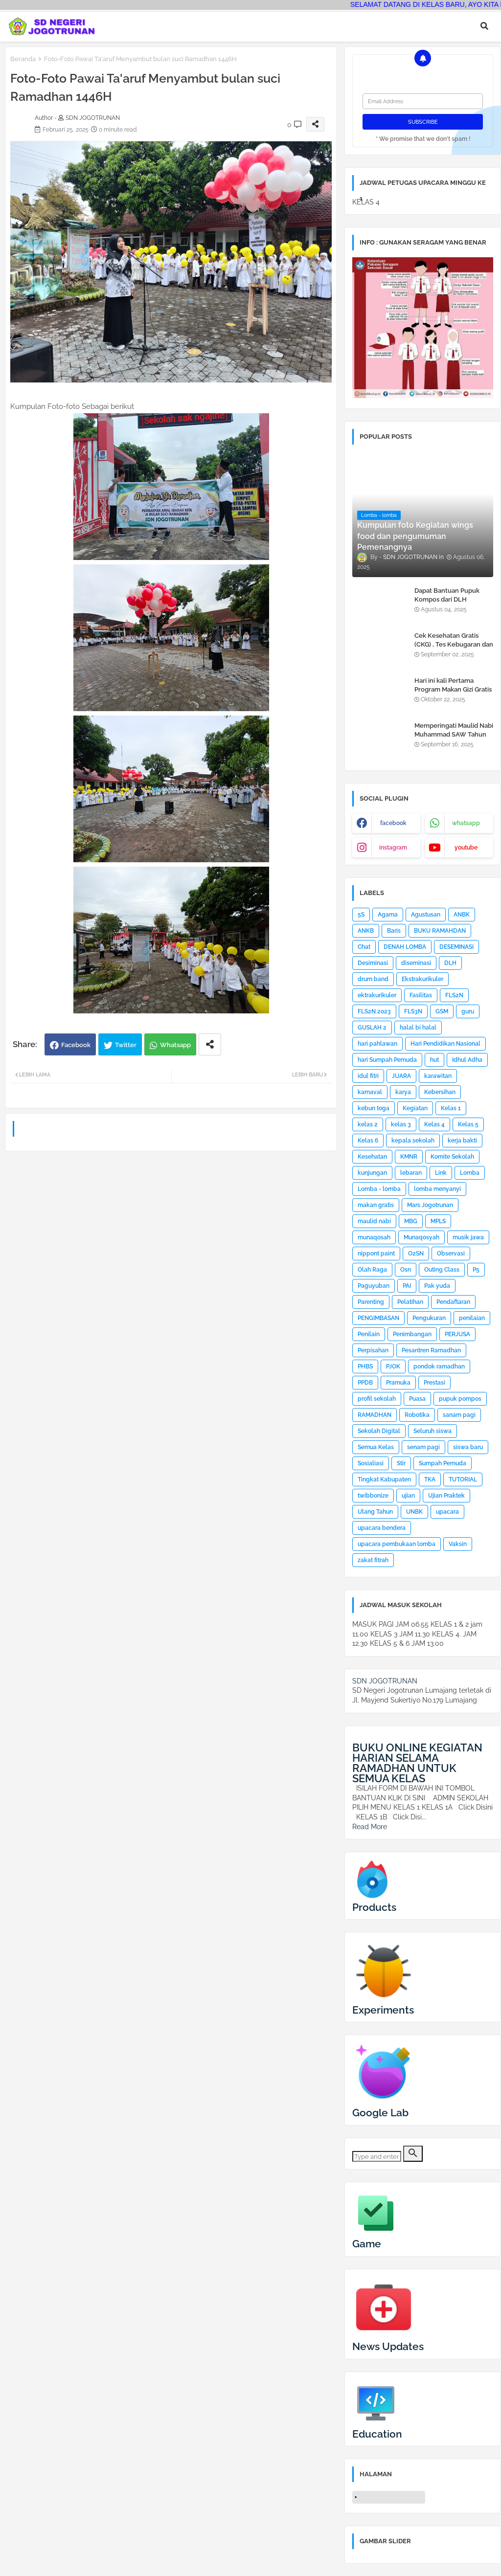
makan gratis (376, 1205)
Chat (364, 946)
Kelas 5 (468, 1124)
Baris (394, 930)
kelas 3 (401, 1124)
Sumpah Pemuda (442, 1463)
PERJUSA (457, 1334)
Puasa (417, 1398)
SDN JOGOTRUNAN (384, 1681)
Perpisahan (373, 1350)
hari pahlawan (377, 1043)
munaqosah (374, 1237)
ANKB (366, 930)
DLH (450, 963)
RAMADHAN (374, 1414)
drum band (373, 979)
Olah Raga (372, 1269)
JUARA (401, 1076)
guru (467, 1011)
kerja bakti (462, 1140)
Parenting (371, 1302)
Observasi (451, 1253)
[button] (484, 26)
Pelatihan (410, 1302)
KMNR (408, 1156)
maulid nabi (374, 1221)
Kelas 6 (368, 1140)
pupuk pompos (460, 1398)
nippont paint (376, 1253)
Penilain (369, 1334)
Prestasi (434, 1382)
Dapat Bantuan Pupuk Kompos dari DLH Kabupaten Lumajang (446, 599)
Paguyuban (373, 1285)
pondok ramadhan (439, 1366)
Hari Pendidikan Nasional (445, 1043)
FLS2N (454, 995)
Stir (401, 1463)
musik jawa (468, 1237)
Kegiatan (415, 1108)
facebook (393, 823)
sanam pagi (459, 1414)
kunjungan (372, 1172)
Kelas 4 (434, 1124)
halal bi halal (418, 1027)
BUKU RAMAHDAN (440, 930)
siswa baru (468, 1447)
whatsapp (466, 823)
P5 (476, 1269)
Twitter (126, 1045)
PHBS (365, 1366)
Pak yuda (437, 1285)
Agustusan (425, 914)
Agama (388, 914)
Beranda (23, 59)
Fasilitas (421, 995)
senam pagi (423, 1447)
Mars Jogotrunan (430, 1205)
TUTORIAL (463, 1479)
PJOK (393, 1366)
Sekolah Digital (379, 1431)
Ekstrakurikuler (422, 979)
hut (434, 1059)
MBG (410, 1221)
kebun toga (373, 1108)
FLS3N (413, 1011)
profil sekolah (377, 1398)
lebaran (411, 1172)
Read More (369, 1827)
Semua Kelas (376, 1447)
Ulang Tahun (375, 1511)
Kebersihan (439, 1092)
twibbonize (373, 1495)
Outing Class (441, 1269)
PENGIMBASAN (378, 1318)
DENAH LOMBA (405, 946)
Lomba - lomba (379, 1189)
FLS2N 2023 (374, 1011)
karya (403, 1092)
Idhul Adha (467, 1059)
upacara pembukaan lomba (396, 1544)
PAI (407, 1285)
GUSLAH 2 (372, 1027)
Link (441, 1172)
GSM (441, 1011)
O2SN (416, 1253)
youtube (466, 847)
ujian (408, 1495)
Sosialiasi (371, 1463)
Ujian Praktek (446, 1495)
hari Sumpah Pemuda (387, 1059)
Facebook (76, 1045)
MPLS (438, 1221)
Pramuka (398, 1382)
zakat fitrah (373, 1560)
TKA (429, 1479)
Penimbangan (412, 1334)
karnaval (370, 1092)
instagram (393, 847)
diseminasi (416, 963)
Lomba (469, 1172)
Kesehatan (372, 1156)
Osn (405, 1269)
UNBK (414, 1511)
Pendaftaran (453, 1302)
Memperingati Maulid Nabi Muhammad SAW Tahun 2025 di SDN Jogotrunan (453, 734)
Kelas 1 (451, 1108)
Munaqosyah (421, 1237)
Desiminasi (373, 963)
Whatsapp (175, 1045)
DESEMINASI (456, 946)
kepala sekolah (412, 1140)
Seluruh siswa (432, 1431)
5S (361, 914)
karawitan (438, 1076)
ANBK (462, 914)
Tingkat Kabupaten (384, 1479)
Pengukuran (429, 1318)
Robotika (417, 1414)
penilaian (472, 1318)
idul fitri (368, 1076)
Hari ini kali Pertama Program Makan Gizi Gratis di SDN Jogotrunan (453, 689)
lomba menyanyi (437, 1189)
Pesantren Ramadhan (431, 1350)
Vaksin (458, 1544)
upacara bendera (382, 1527)
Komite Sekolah (452, 1156)
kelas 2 (368, 1124)
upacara (447, 1511)
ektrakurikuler (377, 995)
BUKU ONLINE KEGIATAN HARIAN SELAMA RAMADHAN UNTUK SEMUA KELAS (417, 1763)
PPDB (365, 1382)
